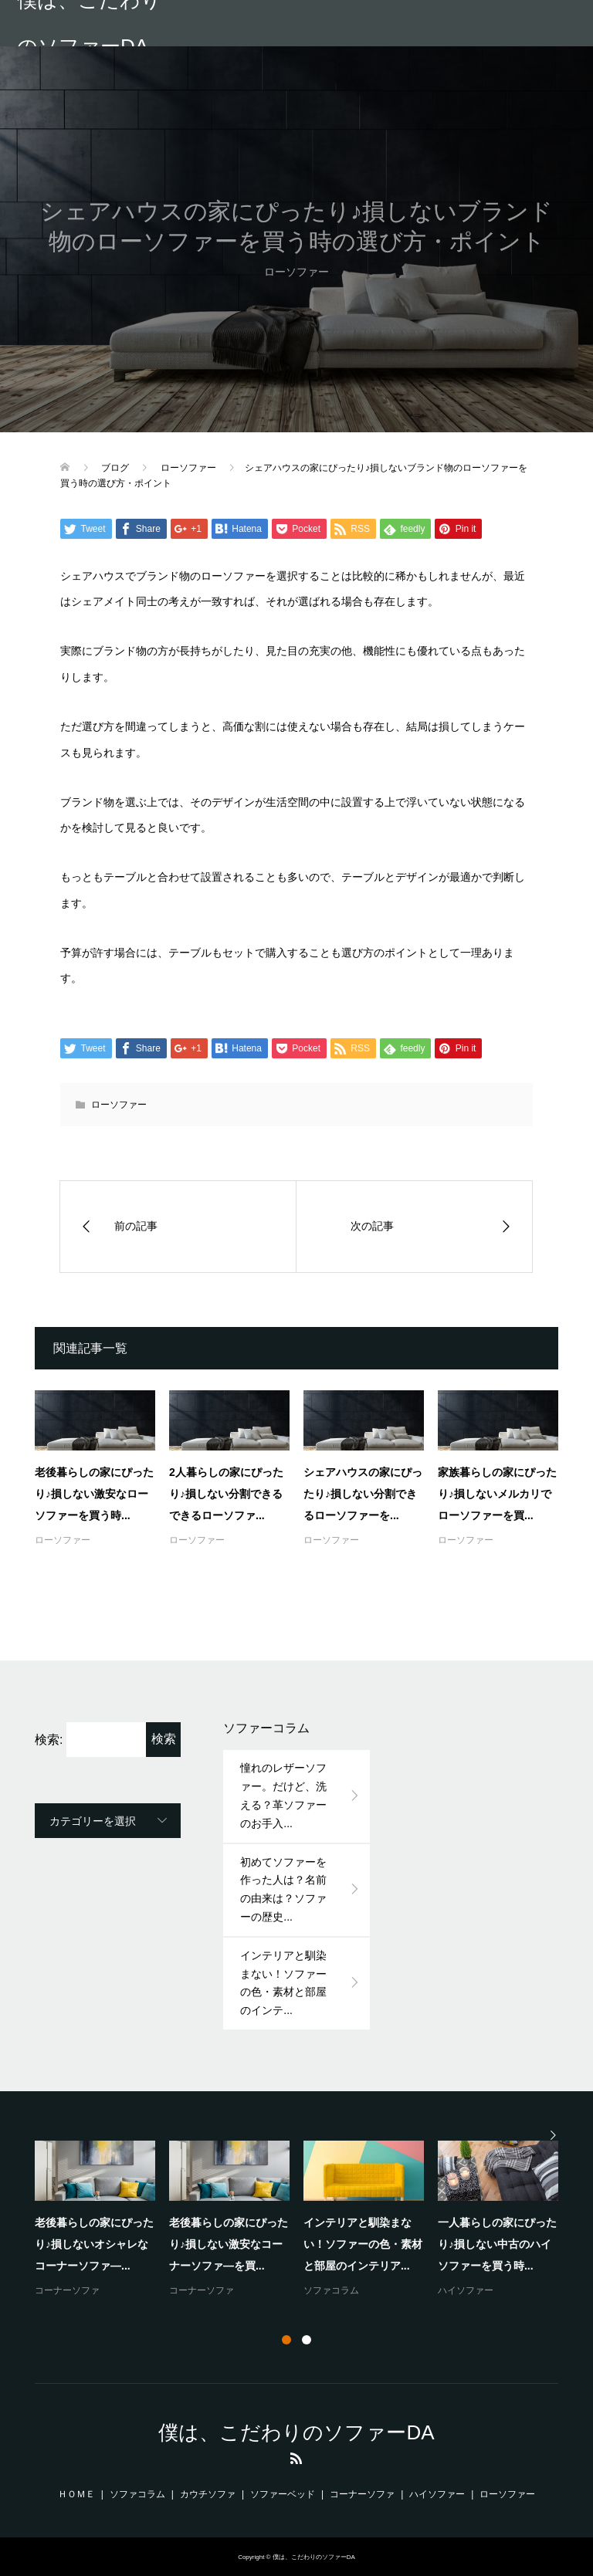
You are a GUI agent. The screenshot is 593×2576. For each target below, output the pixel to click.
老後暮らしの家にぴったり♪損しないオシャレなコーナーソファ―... (94, 2244)
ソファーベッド (282, 2494)
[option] (303, 2220)
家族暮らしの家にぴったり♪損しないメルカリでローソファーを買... (497, 1494)
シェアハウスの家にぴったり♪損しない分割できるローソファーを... (362, 1494)
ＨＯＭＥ (76, 2494)
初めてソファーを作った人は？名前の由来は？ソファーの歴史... (283, 1889)
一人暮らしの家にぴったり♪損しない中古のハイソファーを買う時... (497, 2244)
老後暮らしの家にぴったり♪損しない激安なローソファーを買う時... (94, 1494)
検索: (49, 1739)
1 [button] (286, 2339)
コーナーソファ (67, 2290)
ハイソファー (465, 2290)
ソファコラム (331, 2290)
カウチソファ (208, 2494)
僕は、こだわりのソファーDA (89, 23)
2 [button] (306, 2339)
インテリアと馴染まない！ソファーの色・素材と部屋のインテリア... (362, 2244)
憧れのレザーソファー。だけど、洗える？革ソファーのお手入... (283, 1795)
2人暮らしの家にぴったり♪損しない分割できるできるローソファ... (226, 1494)
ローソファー (119, 1104)
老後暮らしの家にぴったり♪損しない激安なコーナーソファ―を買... (228, 2244)
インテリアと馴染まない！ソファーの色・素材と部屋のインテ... (283, 1982)
